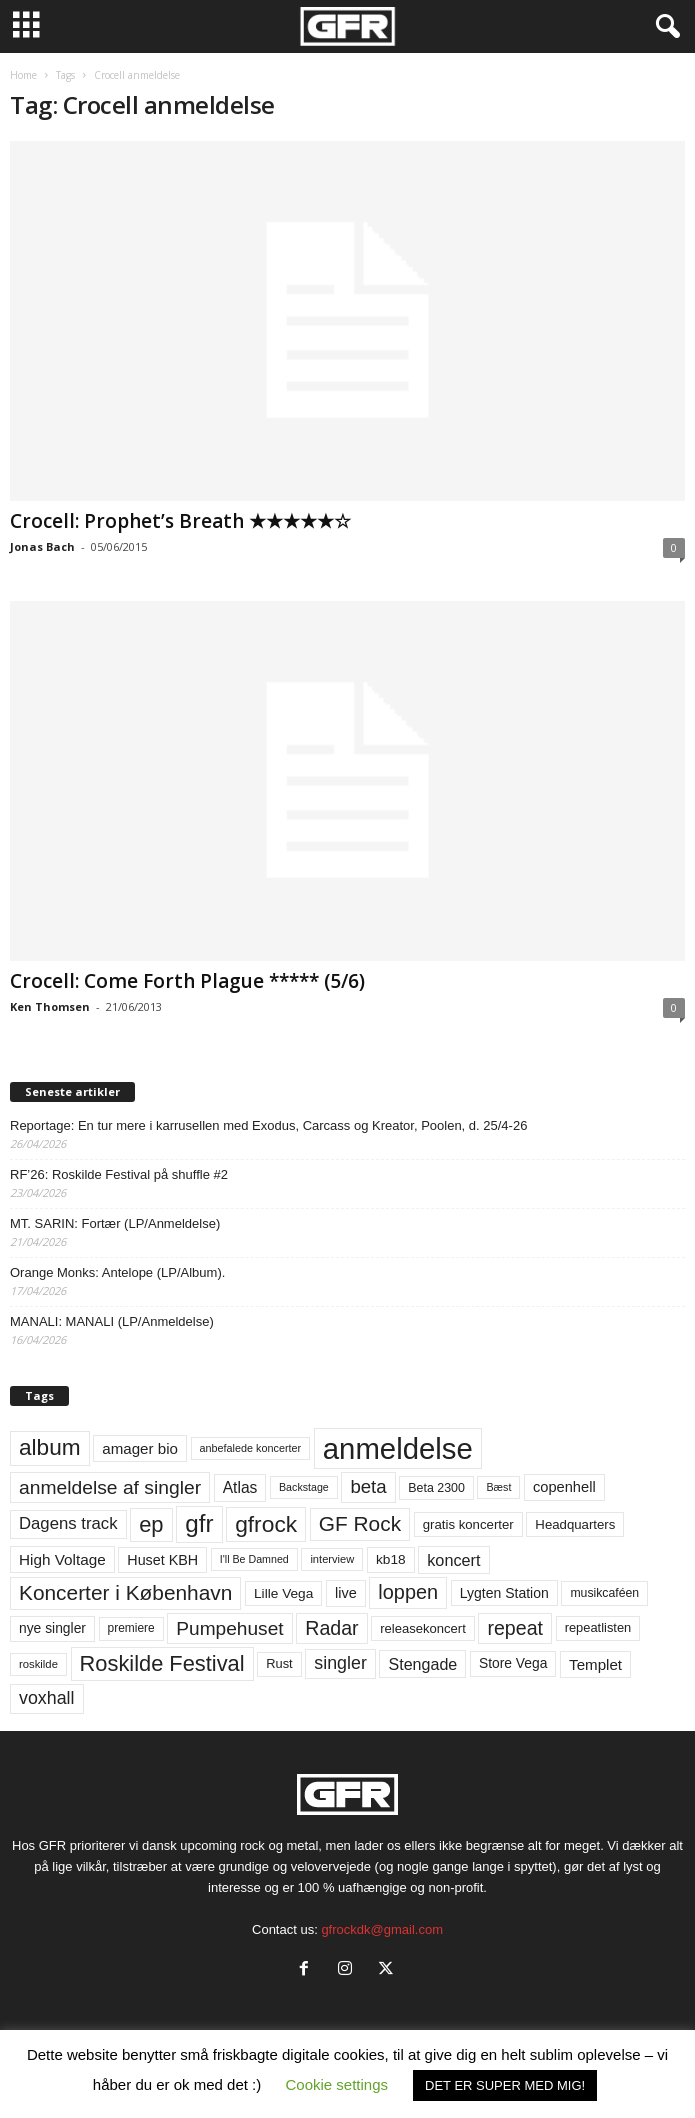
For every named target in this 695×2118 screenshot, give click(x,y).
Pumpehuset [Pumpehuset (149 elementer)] (229, 1628)
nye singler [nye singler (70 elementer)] (52, 1628)
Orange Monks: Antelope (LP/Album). (117, 1272)
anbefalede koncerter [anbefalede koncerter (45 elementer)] (251, 1448)
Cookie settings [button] (336, 2084)
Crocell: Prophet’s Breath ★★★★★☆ (180, 521)
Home (23, 75)
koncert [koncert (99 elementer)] (453, 1560)
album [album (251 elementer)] (50, 1447)
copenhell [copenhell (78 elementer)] (564, 1487)
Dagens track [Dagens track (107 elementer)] (68, 1523)
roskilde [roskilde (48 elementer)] (38, 1664)
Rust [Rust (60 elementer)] (279, 1663)
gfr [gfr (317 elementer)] (199, 1523)
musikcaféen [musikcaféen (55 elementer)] (604, 1593)
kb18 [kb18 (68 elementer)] (391, 1559)
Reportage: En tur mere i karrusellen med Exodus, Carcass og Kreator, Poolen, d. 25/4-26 (268, 1125)
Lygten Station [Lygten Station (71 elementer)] (504, 1593)
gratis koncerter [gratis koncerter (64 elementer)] (468, 1524)
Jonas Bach (42, 546)
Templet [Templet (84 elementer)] (595, 1664)
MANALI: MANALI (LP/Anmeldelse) (112, 1321)
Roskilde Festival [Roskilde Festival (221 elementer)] (162, 1663)
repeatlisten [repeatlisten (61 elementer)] (598, 1627)
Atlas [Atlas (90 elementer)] (240, 1487)
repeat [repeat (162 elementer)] (515, 1628)
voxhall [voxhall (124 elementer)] (47, 1698)
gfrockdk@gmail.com (382, 1929)
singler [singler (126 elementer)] (340, 1663)
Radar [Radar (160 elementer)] (331, 1628)
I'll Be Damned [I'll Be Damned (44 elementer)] (254, 1559)
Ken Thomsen (50, 1006)
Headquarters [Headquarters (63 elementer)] (575, 1524)
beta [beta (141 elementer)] (368, 1486)
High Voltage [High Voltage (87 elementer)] (62, 1559)
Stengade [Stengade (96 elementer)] (422, 1664)
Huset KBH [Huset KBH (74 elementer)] (162, 1560)
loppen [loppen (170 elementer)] (408, 1592)
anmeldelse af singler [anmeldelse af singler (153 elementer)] (110, 1487)
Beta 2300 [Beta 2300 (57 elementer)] (436, 1488)
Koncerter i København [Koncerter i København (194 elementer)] (125, 1592)
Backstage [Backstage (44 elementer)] (304, 1487)
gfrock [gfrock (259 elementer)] (266, 1524)
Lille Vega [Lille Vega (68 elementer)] (283, 1593)
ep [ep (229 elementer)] (151, 1524)
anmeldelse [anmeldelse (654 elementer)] (398, 1448)
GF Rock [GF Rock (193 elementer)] (360, 1523)
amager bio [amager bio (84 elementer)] (140, 1448)
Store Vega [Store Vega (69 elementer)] (513, 1663)
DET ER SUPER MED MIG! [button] (505, 2085)
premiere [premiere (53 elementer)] (131, 1628)
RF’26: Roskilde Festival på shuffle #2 (119, 1174)
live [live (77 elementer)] (346, 1593)
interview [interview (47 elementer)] (332, 1559)
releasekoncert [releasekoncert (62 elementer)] (423, 1628)
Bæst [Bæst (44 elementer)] (498, 1487)
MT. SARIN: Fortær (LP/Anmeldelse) (115, 1223)
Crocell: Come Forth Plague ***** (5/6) (187, 981)
